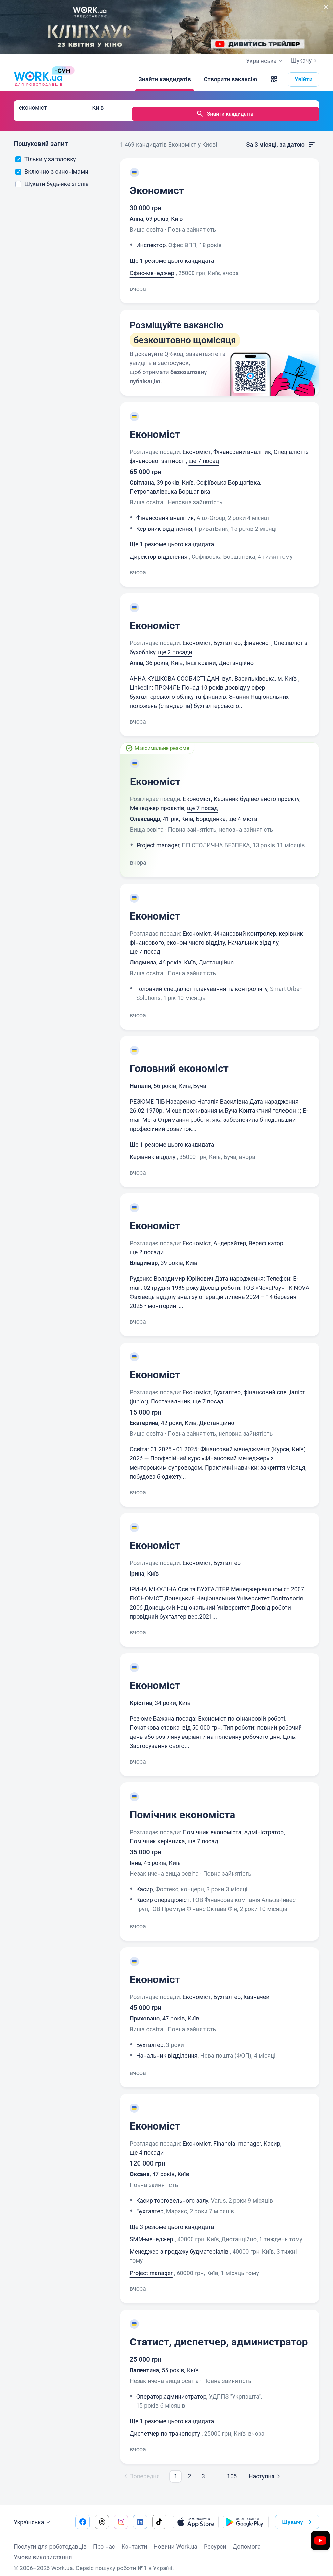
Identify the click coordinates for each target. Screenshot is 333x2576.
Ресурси (215, 2540)
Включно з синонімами (51, 165)
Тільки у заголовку (45, 152)
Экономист (157, 184)
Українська (33, 2515)
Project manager (151, 2266)
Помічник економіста (182, 1808)
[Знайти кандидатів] (164, 79)
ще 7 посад (203, 454)
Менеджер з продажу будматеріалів (179, 2245)
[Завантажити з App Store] (196, 2515)
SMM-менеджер (151, 2232)
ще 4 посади (147, 2146)
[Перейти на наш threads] (102, 2515)
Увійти (304, 79)
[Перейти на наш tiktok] (159, 2515)
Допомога (246, 2540)
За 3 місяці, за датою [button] (281, 138)
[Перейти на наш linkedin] (140, 2515)
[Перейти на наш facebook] (82, 2515)
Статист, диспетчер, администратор (219, 2335)
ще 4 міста (242, 812)
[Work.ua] (38, 79)
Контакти (134, 2540)
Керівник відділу (153, 1150)
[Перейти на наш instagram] (121, 2515)
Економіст (155, 428)
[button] (274, 79)
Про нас (104, 2540)
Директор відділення (159, 550)
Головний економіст (179, 1062)
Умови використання (43, 2550)
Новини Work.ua (175, 2540)
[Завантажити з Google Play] (246, 2515)
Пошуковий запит (41, 137)
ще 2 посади (175, 645)
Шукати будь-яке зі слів (52, 177)
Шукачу (305, 60)
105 (232, 2469)
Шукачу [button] (298, 2515)
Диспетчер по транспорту (165, 2427)
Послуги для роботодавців (50, 2540)
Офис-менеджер (152, 266)
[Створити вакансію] (230, 79)
